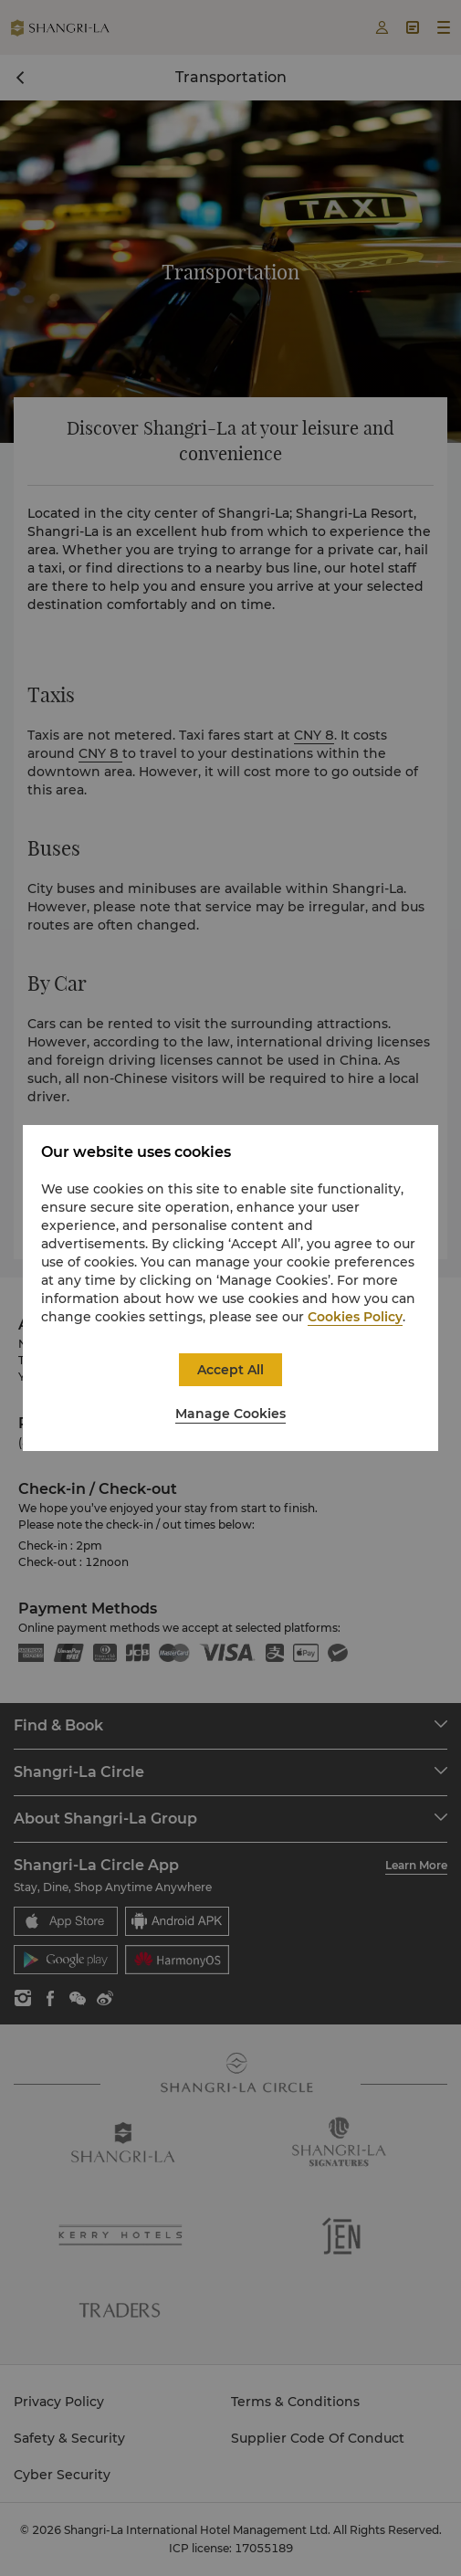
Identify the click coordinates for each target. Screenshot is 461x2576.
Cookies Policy (355, 1317)
